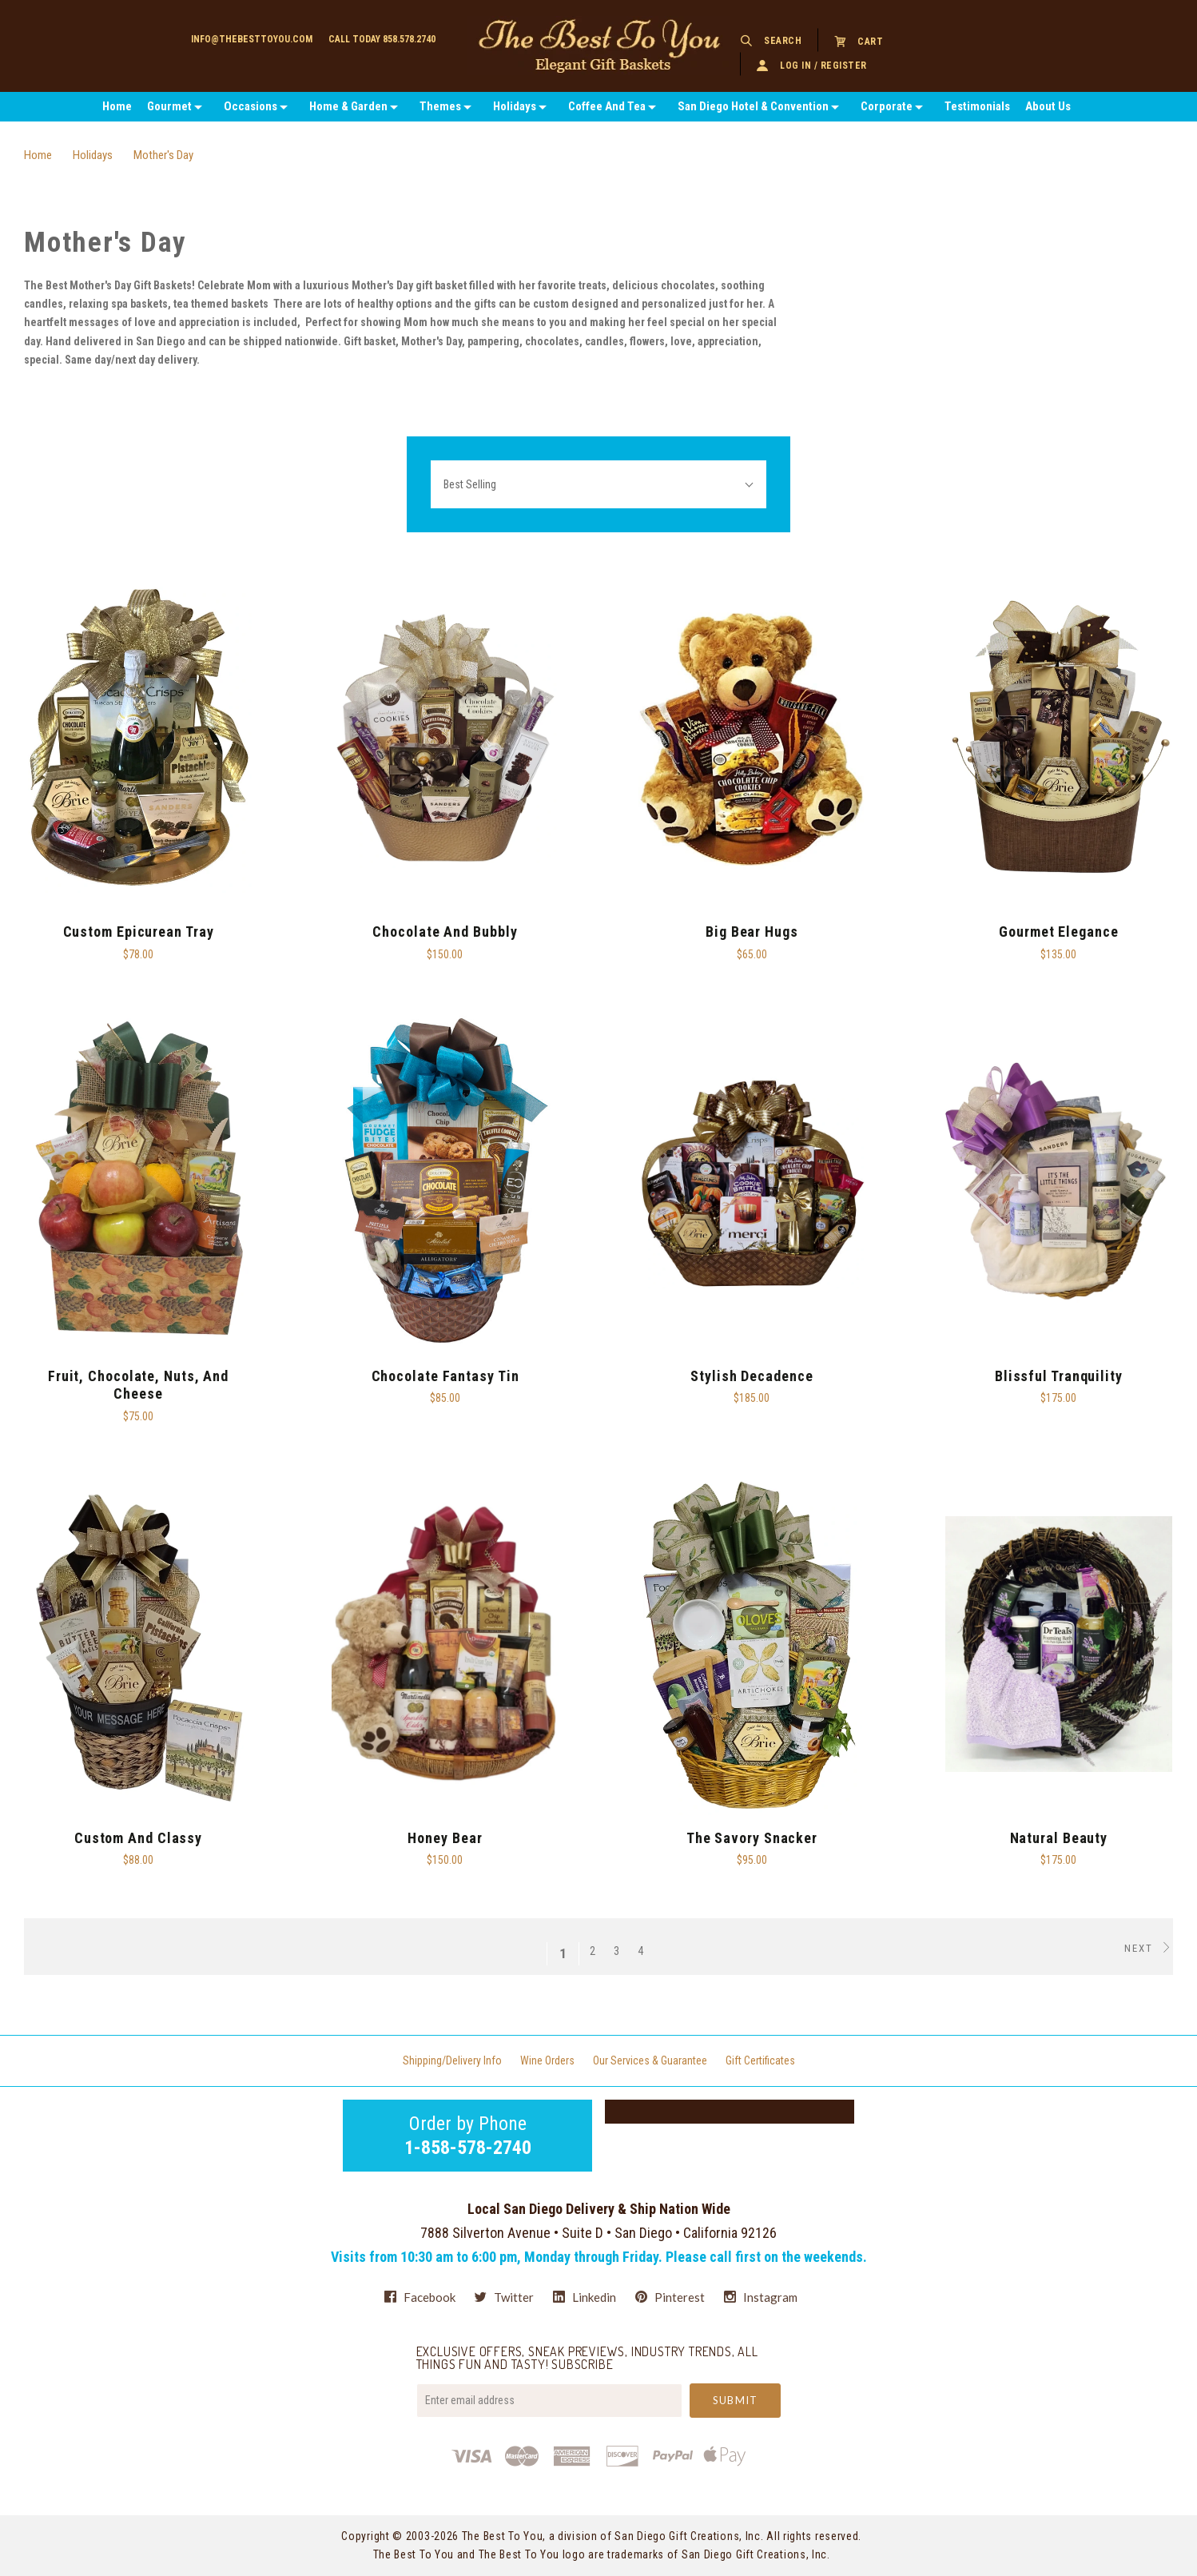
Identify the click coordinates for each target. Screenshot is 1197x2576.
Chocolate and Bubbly (444, 931)
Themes (440, 106)
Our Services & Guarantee (650, 2060)
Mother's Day (163, 155)
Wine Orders (547, 2060)
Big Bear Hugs (752, 931)
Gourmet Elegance (1058, 931)
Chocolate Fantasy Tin (445, 1376)
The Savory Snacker (751, 1837)
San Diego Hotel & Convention (753, 106)
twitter (504, 2297)
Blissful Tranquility (1059, 1376)
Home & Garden (348, 106)
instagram (760, 2296)
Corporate (887, 106)
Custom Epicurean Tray (138, 931)
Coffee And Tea (607, 106)
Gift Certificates (760, 2060)
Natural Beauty (1059, 1837)
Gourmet (169, 106)
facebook (419, 2297)
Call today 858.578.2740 (381, 39)
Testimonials (977, 106)
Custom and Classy (138, 1837)
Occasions (250, 106)
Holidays (514, 106)
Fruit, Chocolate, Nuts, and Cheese (138, 1385)
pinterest (670, 2297)
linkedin (584, 2297)
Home (117, 106)
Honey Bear (445, 1837)
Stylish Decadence (751, 1376)
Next (1148, 1947)
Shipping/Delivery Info (452, 2060)
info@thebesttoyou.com (251, 39)
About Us (1048, 106)
